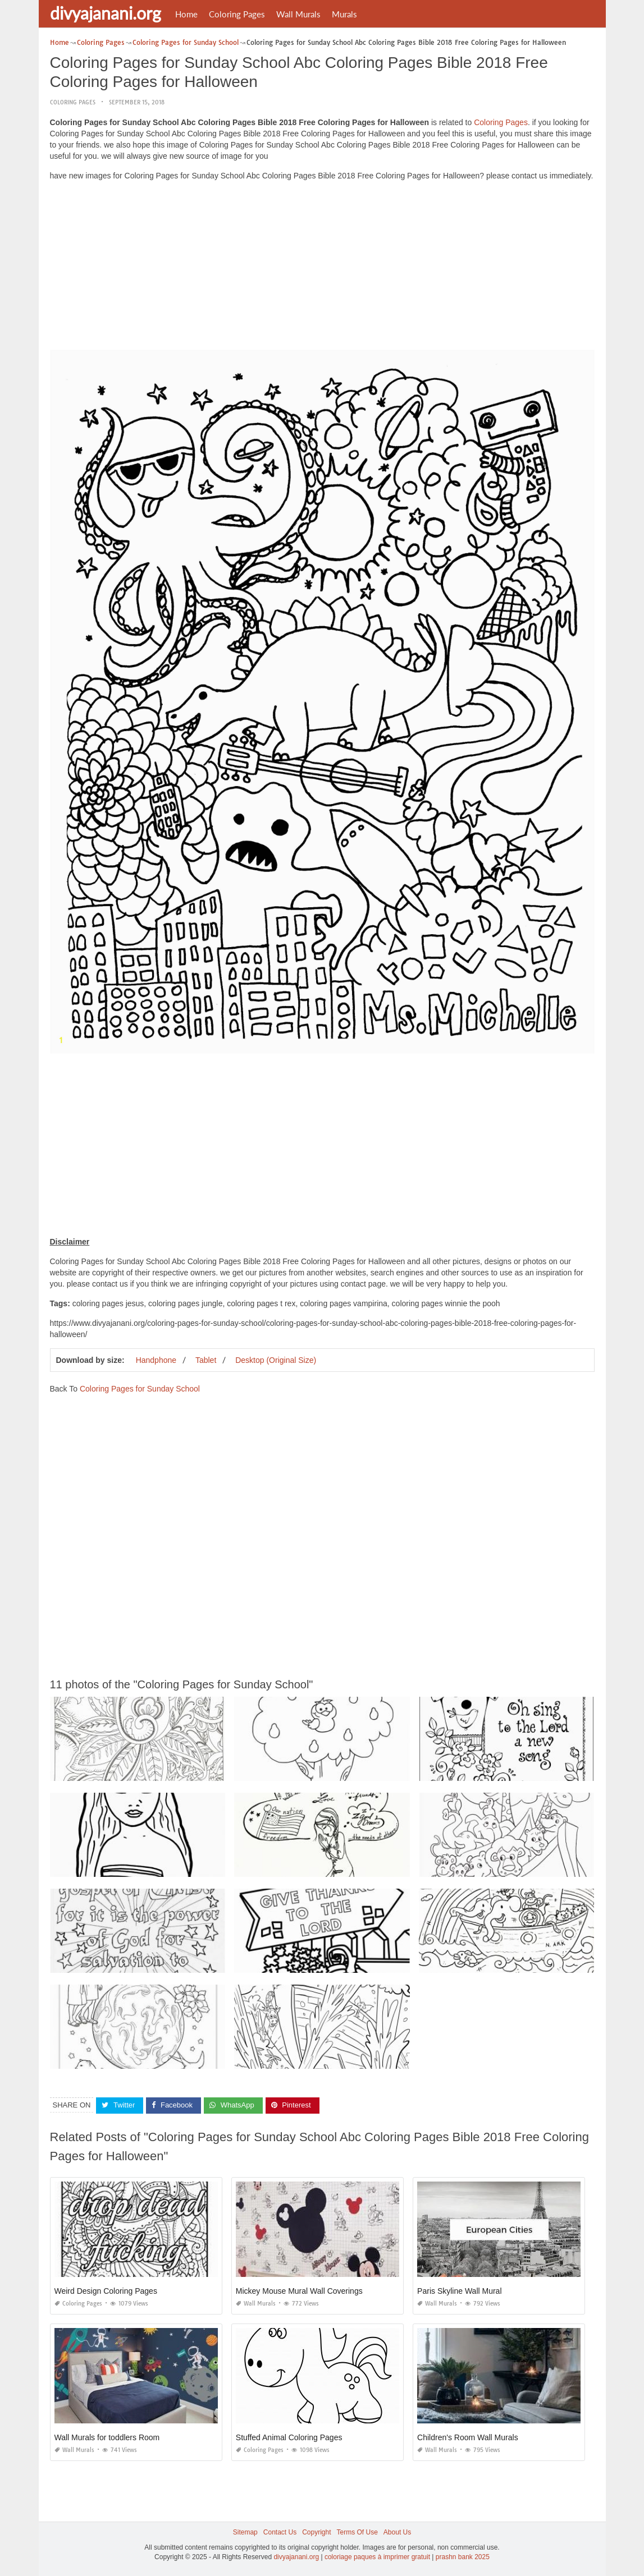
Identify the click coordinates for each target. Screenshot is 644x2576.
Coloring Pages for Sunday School (140, 1388)
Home (186, 14)
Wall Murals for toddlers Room (107, 2437)
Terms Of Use (357, 2532)
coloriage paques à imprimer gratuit (377, 2557)
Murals (344, 14)
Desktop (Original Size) (275, 1360)
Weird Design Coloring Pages (105, 2290)
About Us (397, 2532)
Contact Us (279, 2532)
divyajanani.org (105, 13)
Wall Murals (298, 14)
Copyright (316, 2532)
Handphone (156, 1360)
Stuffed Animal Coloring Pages (289, 2437)
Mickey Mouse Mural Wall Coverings (299, 2290)
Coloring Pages (237, 14)
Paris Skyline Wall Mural (459, 2290)
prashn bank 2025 (463, 2557)
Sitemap (245, 2532)
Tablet (205, 1360)
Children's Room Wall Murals (467, 2437)
